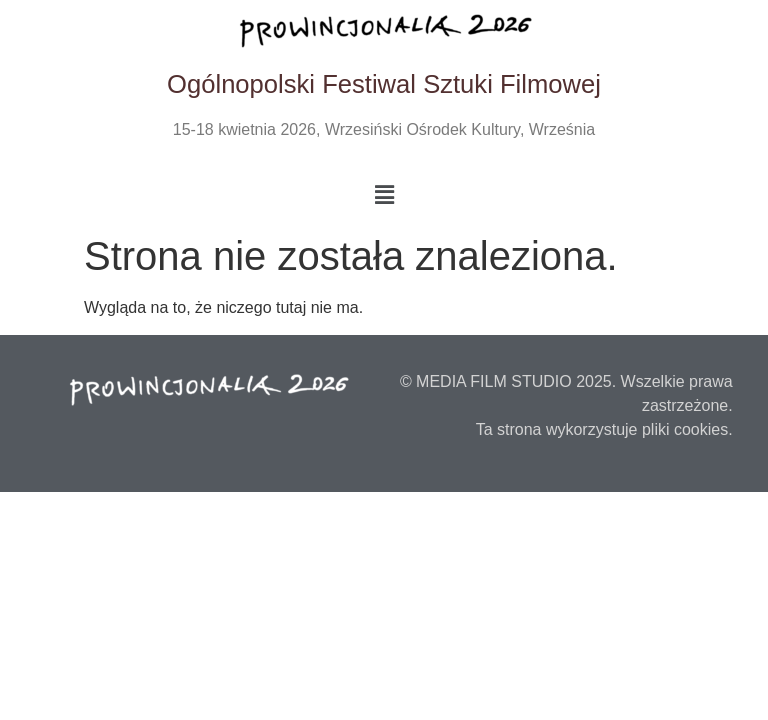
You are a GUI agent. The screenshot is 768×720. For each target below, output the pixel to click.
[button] (384, 195)
